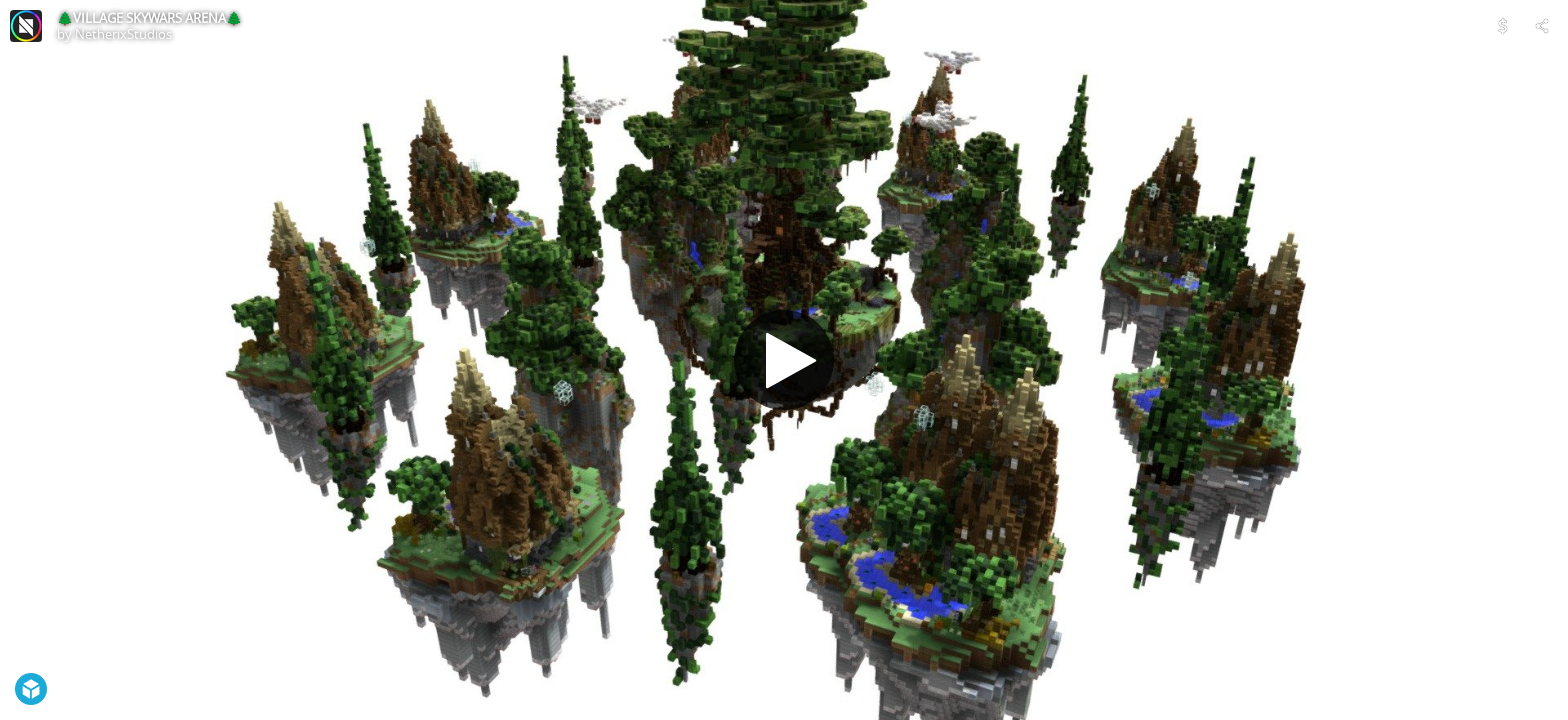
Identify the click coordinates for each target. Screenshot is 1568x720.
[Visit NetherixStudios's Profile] (26, 26)
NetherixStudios (123, 34)
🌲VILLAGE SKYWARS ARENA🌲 (149, 18)
